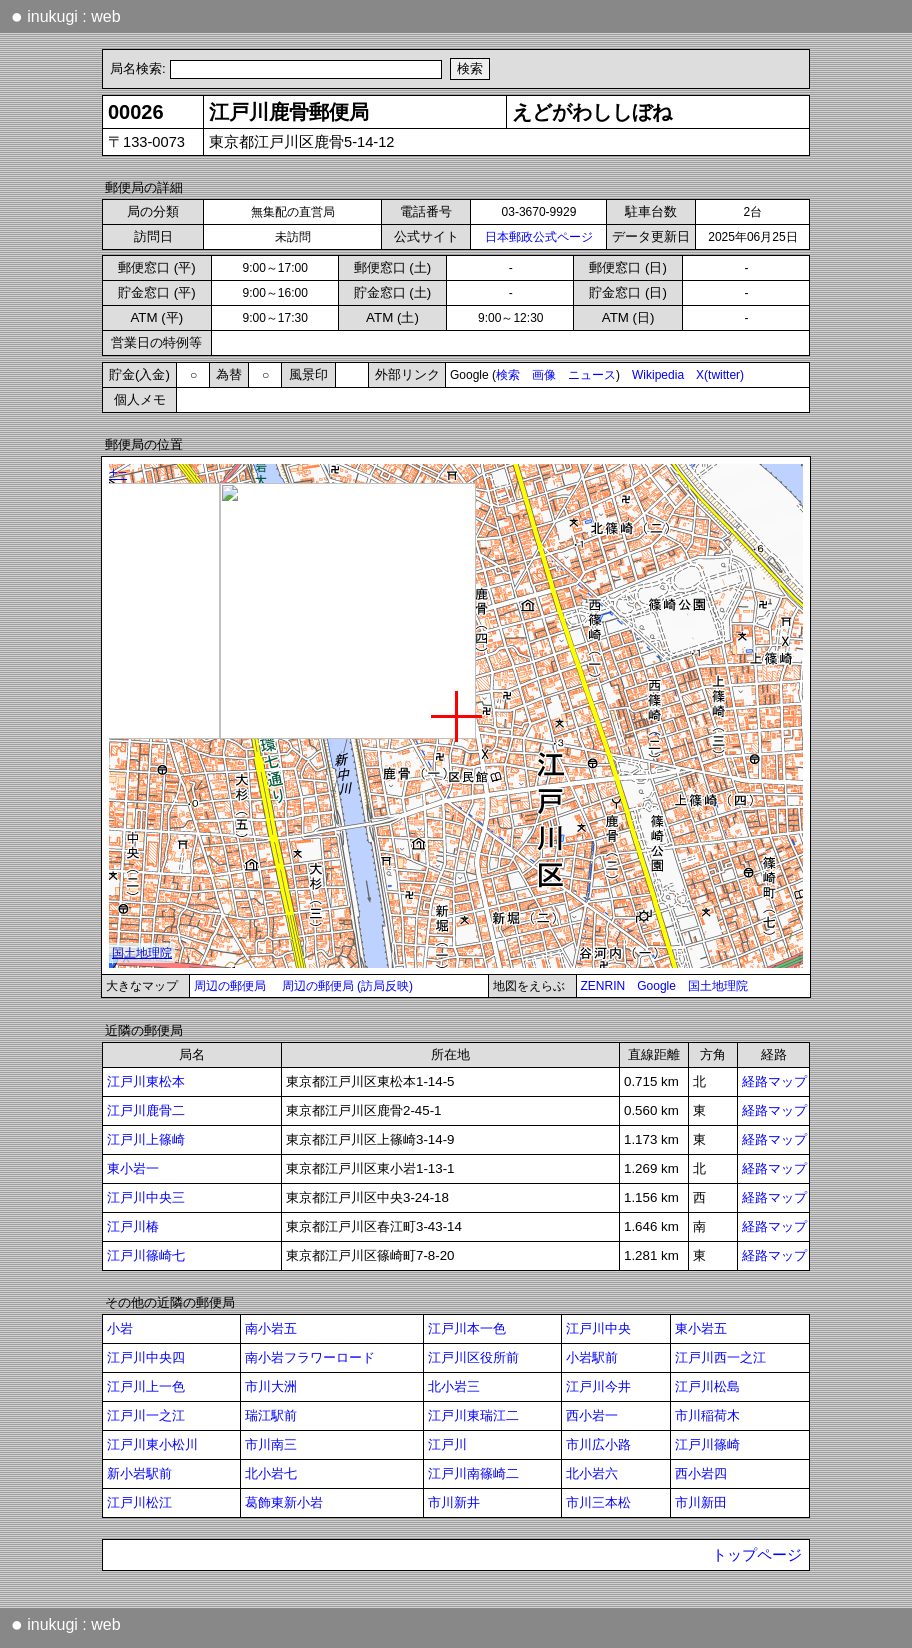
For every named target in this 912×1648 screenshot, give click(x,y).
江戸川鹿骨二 (146, 1110)
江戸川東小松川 (152, 1444)
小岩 (120, 1328)
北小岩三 (454, 1386)
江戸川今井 (598, 1386)
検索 (508, 375)
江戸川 (447, 1444)
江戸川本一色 (467, 1328)
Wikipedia (658, 375)
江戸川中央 (598, 1328)
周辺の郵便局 (230, 986)
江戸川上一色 (146, 1386)
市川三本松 (598, 1502)
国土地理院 (718, 986)
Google (656, 986)
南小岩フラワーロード (310, 1357)
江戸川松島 (707, 1386)
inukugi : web (66, 16)
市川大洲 (271, 1386)
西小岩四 (701, 1473)
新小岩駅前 (139, 1473)
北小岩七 (271, 1473)
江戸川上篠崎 (146, 1139)
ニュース (592, 375)
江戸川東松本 (146, 1081)
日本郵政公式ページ (539, 237)
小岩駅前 (592, 1357)
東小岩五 (701, 1328)
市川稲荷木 (707, 1415)
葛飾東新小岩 (284, 1502)
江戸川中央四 (146, 1357)
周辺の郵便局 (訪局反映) (347, 986)
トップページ (757, 1555)
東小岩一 (133, 1168)
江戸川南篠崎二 (473, 1473)
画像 (544, 375)
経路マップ (774, 1081)
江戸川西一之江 (720, 1357)
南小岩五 (271, 1328)
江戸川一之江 (146, 1415)
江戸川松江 (139, 1502)
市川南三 (271, 1444)
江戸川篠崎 (707, 1444)
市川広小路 (598, 1444)
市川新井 (454, 1502)
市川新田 (701, 1502)
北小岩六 (592, 1473)
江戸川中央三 (146, 1197)
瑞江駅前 (271, 1415)
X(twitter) (720, 375)
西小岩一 (592, 1415)
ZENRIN (603, 986)
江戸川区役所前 (473, 1357)
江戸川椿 (133, 1226)
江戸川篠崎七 (146, 1255)
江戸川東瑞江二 (473, 1415)
